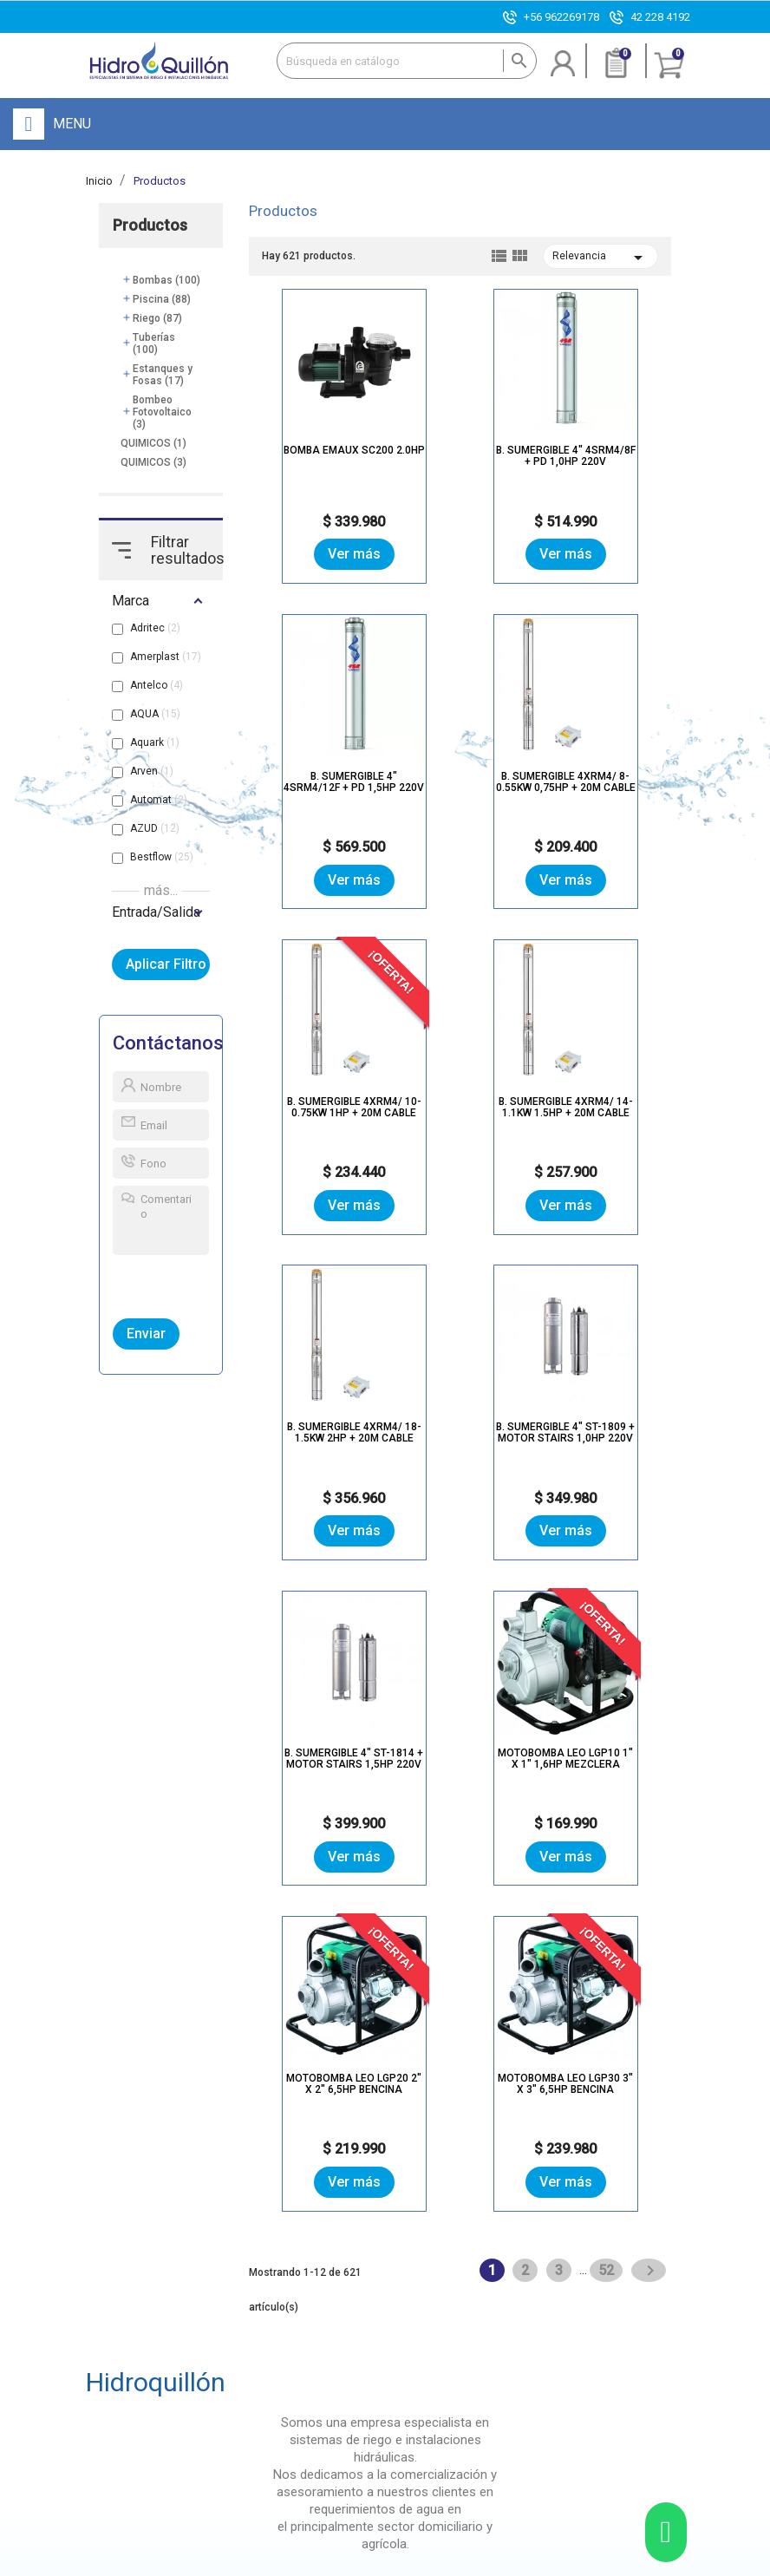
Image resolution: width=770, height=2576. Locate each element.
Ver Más (144, 2094)
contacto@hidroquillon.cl (149, 2409)
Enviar (146, 1334)
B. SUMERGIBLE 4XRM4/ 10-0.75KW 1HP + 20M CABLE (460, 778)
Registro (342, 2358)
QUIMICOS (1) (153, 444)
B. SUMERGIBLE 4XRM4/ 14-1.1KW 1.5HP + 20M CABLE (600, 778)
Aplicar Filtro (168, 965)
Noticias (246, 2389)
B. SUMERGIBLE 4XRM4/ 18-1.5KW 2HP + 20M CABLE (318, 1103)
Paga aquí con (540, 2441)
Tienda (242, 2371)
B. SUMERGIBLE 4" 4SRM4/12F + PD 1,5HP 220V (601, 458)
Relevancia (600, 257)
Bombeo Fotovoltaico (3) (162, 413)
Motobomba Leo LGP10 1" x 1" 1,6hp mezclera (319, 1429)
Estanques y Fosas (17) (162, 375)
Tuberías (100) (154, 344)
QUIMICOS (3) (153, 463)
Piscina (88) (162, 300)
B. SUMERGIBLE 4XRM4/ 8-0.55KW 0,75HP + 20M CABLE (319, 784)
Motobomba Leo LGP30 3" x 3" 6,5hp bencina (601, 1429)
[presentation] (193, 1283)
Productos (150, 226)
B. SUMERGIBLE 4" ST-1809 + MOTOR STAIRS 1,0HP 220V (459, 1103)
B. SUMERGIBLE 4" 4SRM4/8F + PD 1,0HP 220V (460, 453)
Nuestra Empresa (247, 2348)
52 (607, 1619)
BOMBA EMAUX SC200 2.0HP (319, 453)
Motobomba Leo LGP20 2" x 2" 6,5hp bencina (459, 1429)
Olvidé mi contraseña (373, 2341)
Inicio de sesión (360, 2324)
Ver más (318, 554)
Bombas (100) (166, 281)
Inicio (238, 2324)
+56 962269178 (561, 16)
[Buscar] (407, 60)
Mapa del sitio (407, 2563)
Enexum (547, 2563)
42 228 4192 (660, 16)
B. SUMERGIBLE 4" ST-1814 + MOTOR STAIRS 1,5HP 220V (601, 1103)
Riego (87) (157, 319)
